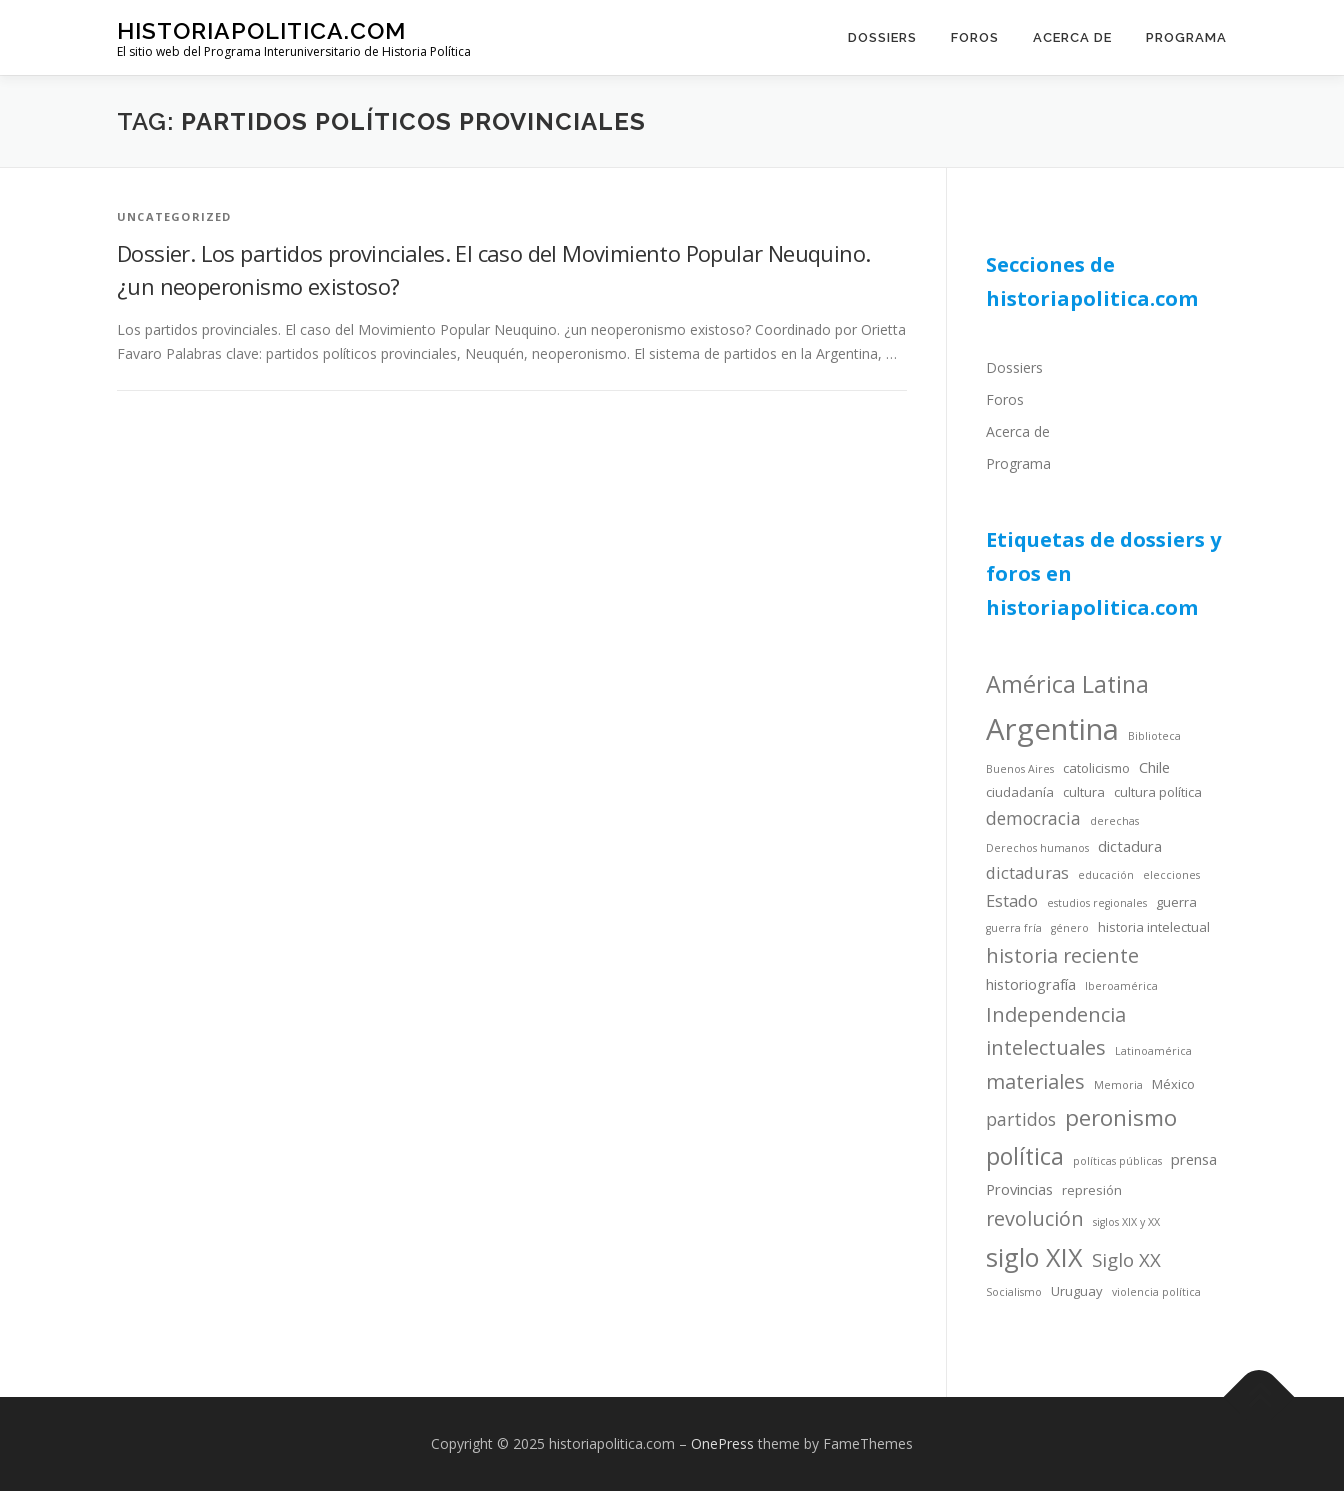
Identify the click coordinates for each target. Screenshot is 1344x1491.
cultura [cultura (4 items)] (1084, 792)
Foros (975, 37)
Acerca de (1072, 37)
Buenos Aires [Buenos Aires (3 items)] (1020, 769)
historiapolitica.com (261, 30)
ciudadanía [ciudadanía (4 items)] (1020, 792)
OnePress (722, 1443)
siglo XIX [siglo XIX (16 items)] (1034, 1257)
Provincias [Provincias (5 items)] (1019, 1189)
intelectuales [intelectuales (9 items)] (1046, 1047)
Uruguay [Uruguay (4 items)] (1077, 1291)
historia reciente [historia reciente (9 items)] (1062, 955)
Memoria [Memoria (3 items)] (1118, 1085)
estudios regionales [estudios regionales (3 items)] (1097, 903)
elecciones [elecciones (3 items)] (1171, 875)
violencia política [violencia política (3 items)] (1156, 1292)
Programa (1186, 37)
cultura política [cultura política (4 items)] (1158, 792)
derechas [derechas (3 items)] (1114, 821)
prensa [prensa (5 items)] (1194, 1159)
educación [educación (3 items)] (1106, 875)
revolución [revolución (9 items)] (1035, 1218)
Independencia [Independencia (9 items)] (1056, 1014)
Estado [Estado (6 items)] (1012, 900)
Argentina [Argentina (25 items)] (1052, 729)
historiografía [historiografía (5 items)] (1031, 984)
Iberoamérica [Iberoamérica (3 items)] (1121, 986)
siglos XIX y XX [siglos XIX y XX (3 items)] (1126, 1222)
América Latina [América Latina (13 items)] (1067, 684)
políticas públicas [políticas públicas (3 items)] (1117, 1161)
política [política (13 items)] (1025, 1156)
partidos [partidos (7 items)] (1021, 1119)
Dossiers (882, 37)
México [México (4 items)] (1173, 1084)
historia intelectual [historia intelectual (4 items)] (1154, 927)
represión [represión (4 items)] (1092, 1190)
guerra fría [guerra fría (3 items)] (1014, 928)
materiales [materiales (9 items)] (1035, 1081)
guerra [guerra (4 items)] (1176, 902)
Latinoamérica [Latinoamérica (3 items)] (1153, 1051)
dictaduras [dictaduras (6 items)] (1027, 872)
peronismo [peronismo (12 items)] (1121, 1117)
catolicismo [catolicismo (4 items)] (1096, 768)
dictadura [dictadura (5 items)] (1130, 846)
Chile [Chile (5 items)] (1154, 767)
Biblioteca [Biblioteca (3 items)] (1154, 736)
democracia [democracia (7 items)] (1033, 818)
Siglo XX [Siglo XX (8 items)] (1126, 1259)
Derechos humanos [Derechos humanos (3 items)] (1037, 848)
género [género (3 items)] (1070, 928)
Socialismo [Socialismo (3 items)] (1014, 1292)
